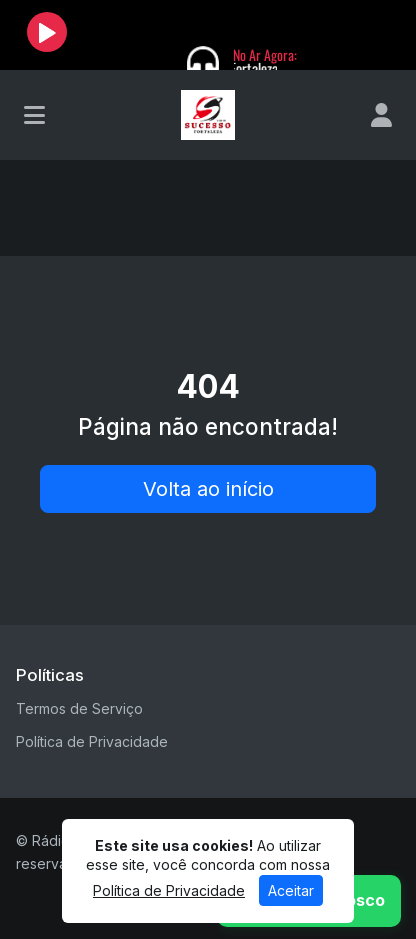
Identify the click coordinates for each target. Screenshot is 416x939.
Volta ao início (208, 489)
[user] (381, 115)
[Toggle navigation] (34, 115)
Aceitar (291, 890)
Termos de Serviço (79, 708)
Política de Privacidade (92, 741)
